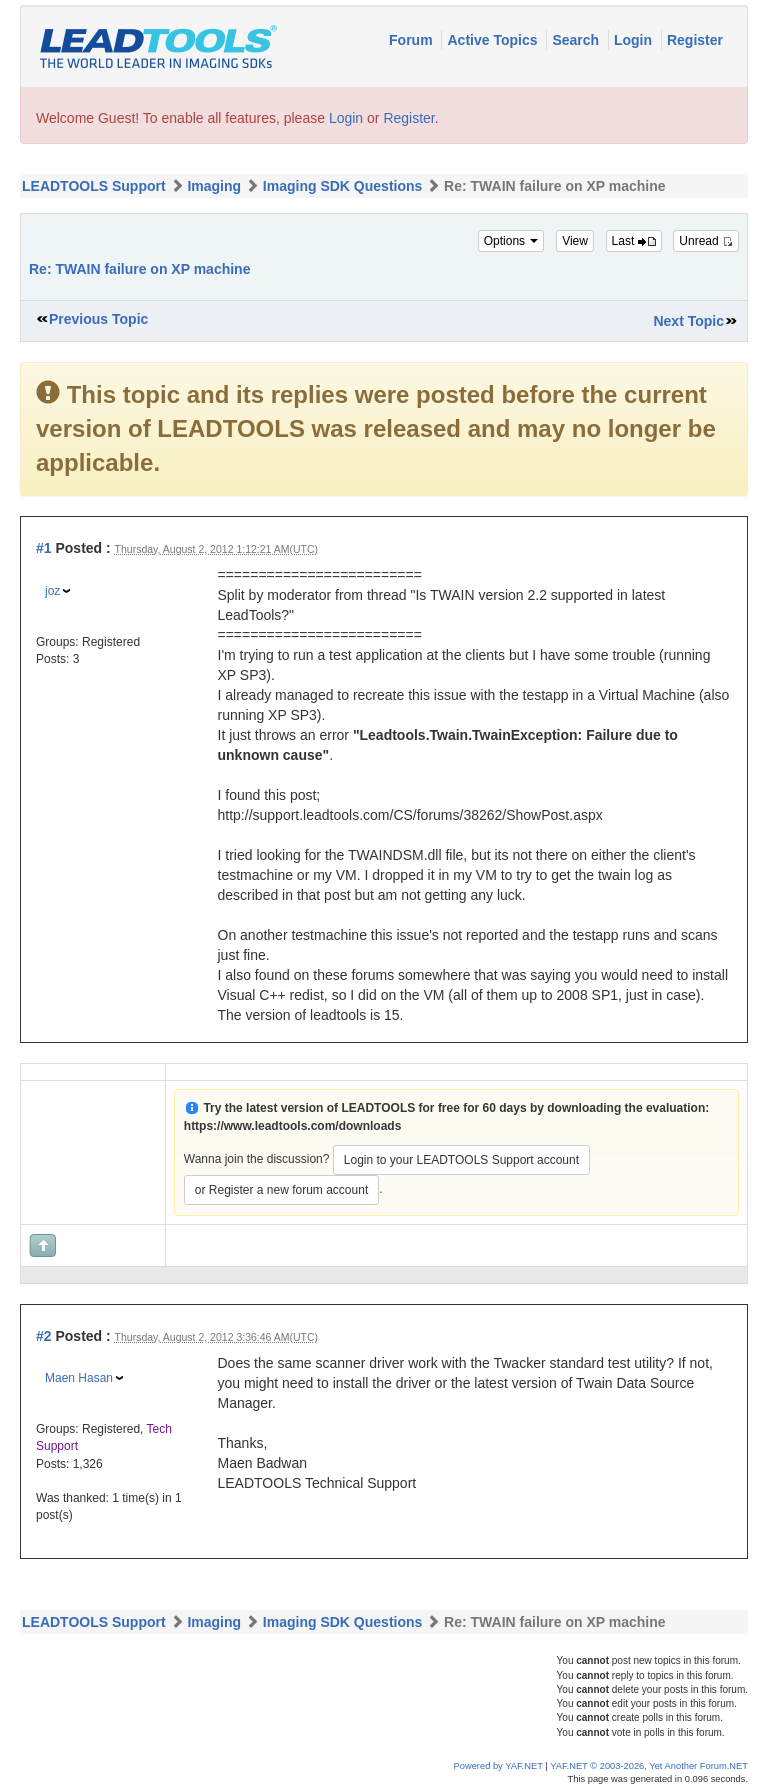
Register (695, 40)
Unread (706, 241)
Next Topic (688, 321)
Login (635, 40)
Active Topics (494, 40)
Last (634, 241)
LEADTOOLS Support (94, 186)
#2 (44, 1336)
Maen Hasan (79, 1378)
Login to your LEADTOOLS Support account (461, 1160)
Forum (412, 40)
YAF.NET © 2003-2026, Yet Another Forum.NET (649, 1766)
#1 (44, 548)
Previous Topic (98, 319)
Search (577, 40)
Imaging (214, 186)
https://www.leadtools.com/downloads (293, 1126)
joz (52, 591)
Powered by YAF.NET (498, 1766)
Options (511, 241)
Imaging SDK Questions (342, 186)
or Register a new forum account (281, 1190)
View (575, 241)
